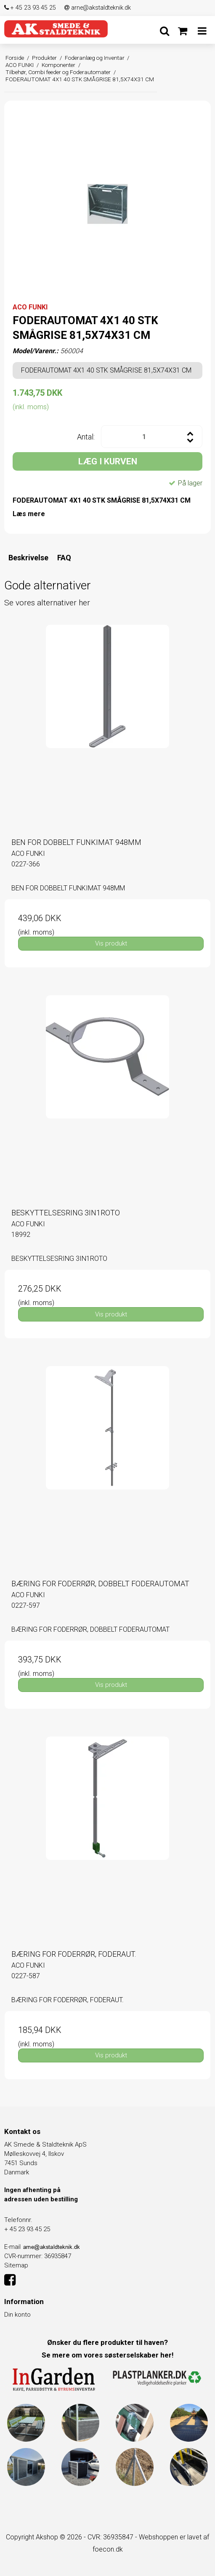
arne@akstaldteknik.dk (97, 7)
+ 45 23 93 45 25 (30, 7)
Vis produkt (111, 943)
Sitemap (16, 2265)
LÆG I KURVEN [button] (107, 461)
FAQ (64, 557)
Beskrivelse (28, 557)
